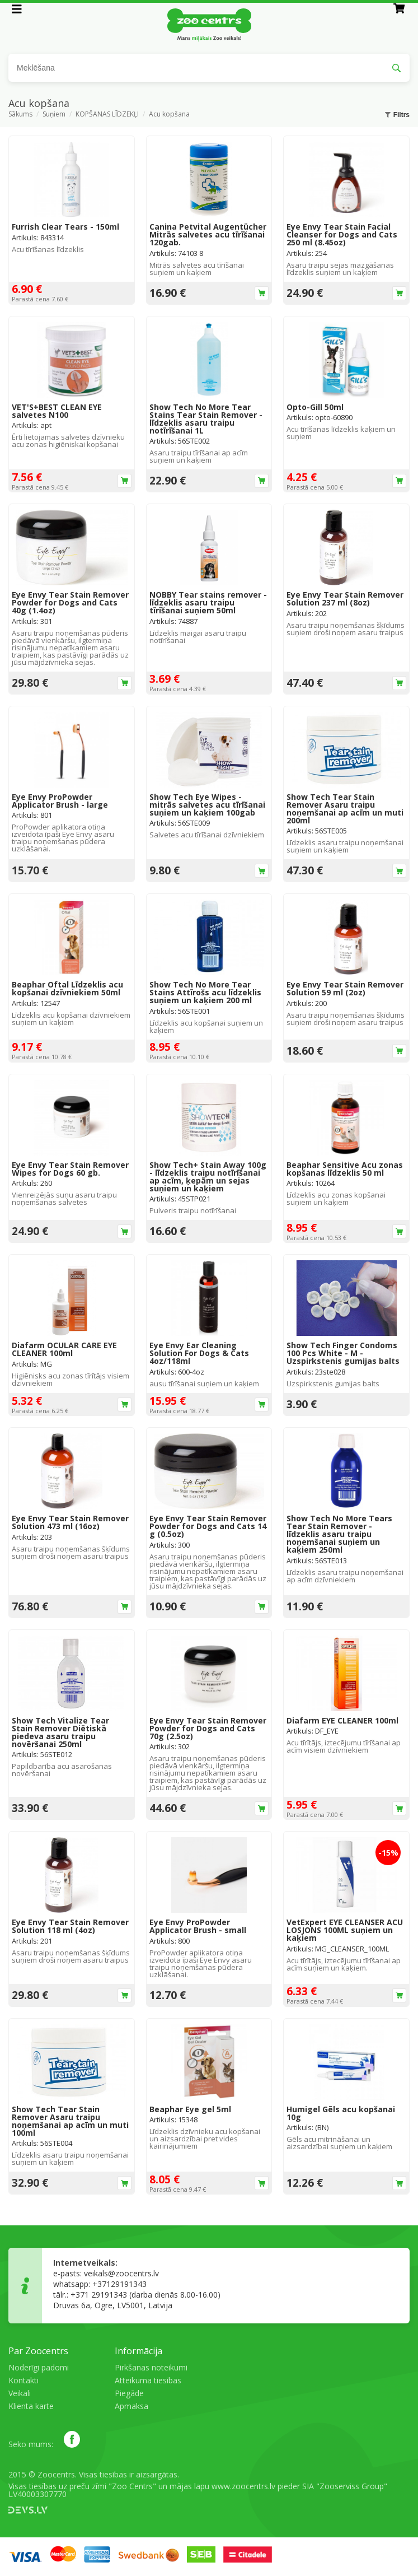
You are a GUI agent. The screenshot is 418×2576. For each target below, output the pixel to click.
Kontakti (23, 2380)
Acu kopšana (169, 115)
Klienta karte (31, 2406)
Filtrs (397, 115)
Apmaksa (131, 2406)
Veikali (19, 2393)
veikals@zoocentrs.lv (121, 2273)
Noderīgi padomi (38, 2367)
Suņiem (54, 115)
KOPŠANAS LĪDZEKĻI (107, 115)
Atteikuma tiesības (148, 2380)
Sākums (20, 115)
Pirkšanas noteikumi (151, 2367)
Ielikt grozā (262, 293)
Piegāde (129, 2393)
